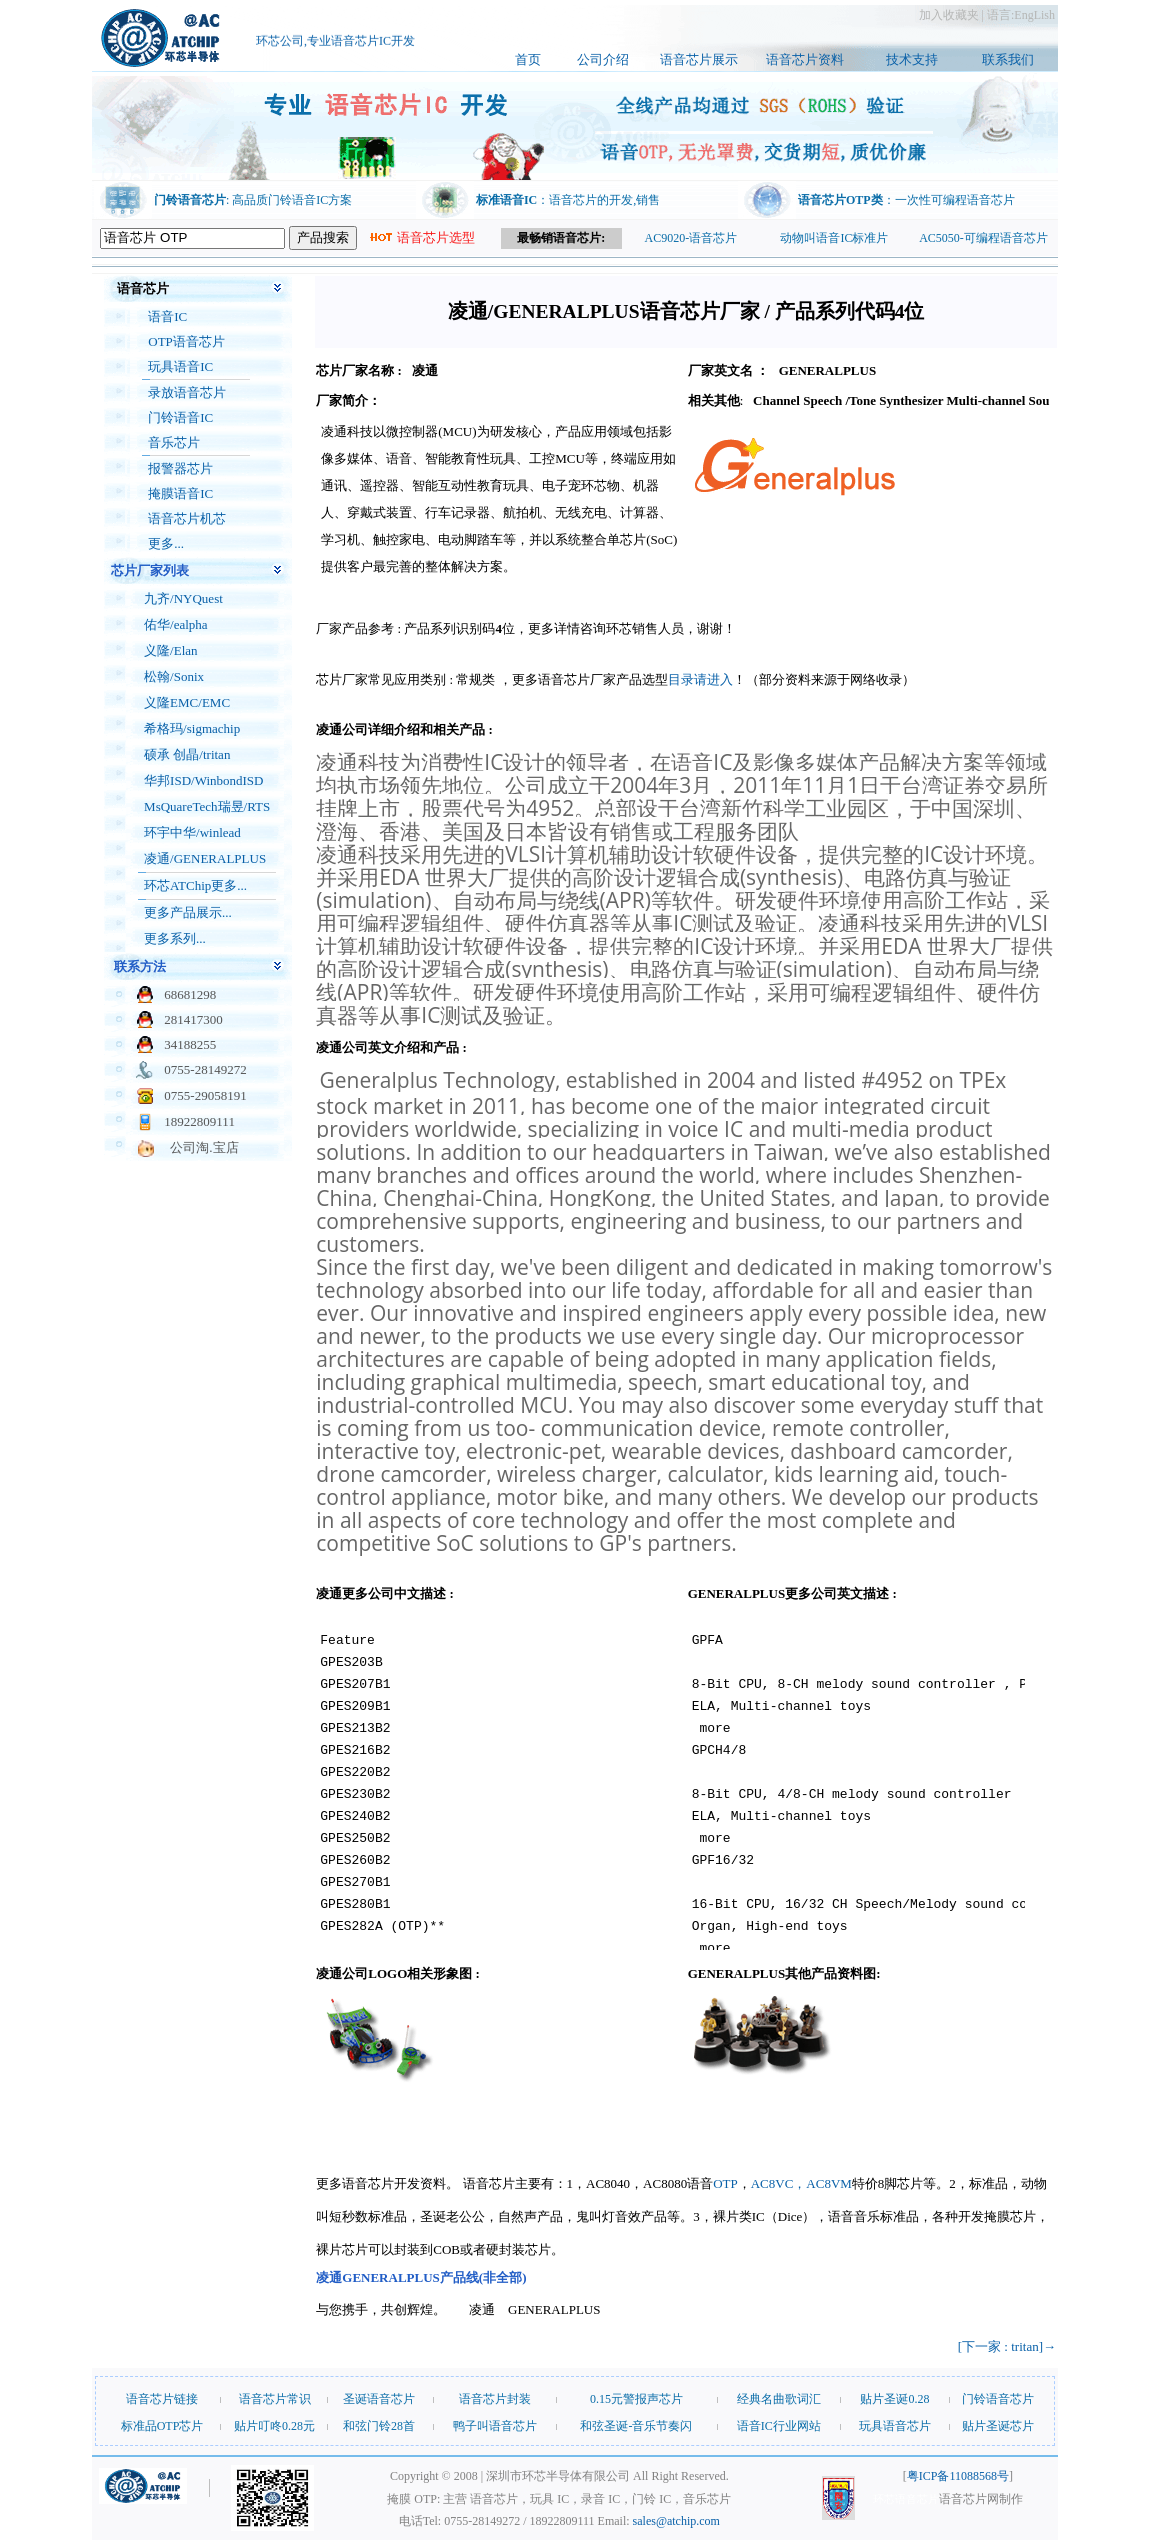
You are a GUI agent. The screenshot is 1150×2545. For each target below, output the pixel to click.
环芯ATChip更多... (195, 885)
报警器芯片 (180, 468)
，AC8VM (822, 2183)
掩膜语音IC (180, 493)
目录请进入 (700, 679)
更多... (166, 543)
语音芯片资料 (805, 59)
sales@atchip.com (676, 2521)
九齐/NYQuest (183, 598)
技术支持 (912, 59)
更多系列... (175, 938)
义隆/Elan (170, 650)
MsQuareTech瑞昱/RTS (207, 806)
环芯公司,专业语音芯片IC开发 (335, 45)
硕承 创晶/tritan (187, 754)
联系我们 (1008, 59)
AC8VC (772, 2183)
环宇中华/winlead (192, 832)
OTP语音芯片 (186, 341)
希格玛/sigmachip (192, 728)
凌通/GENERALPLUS (205, 858)
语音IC (167, 316)
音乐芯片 (174, 442)
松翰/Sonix (174, 676)
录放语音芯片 (187, 392)
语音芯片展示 (699, 59)
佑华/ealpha (176, 624)
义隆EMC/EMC (187, 702)
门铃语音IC (180, 417)
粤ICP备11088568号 (958, 2476)
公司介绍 (603, 59)
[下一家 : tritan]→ (1007, 2346)
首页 (528, 59)
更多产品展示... (188, 912)
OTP (725, 2183)
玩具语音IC (180, 366)
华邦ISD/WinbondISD (203, 780)
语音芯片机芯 (187, 518)
